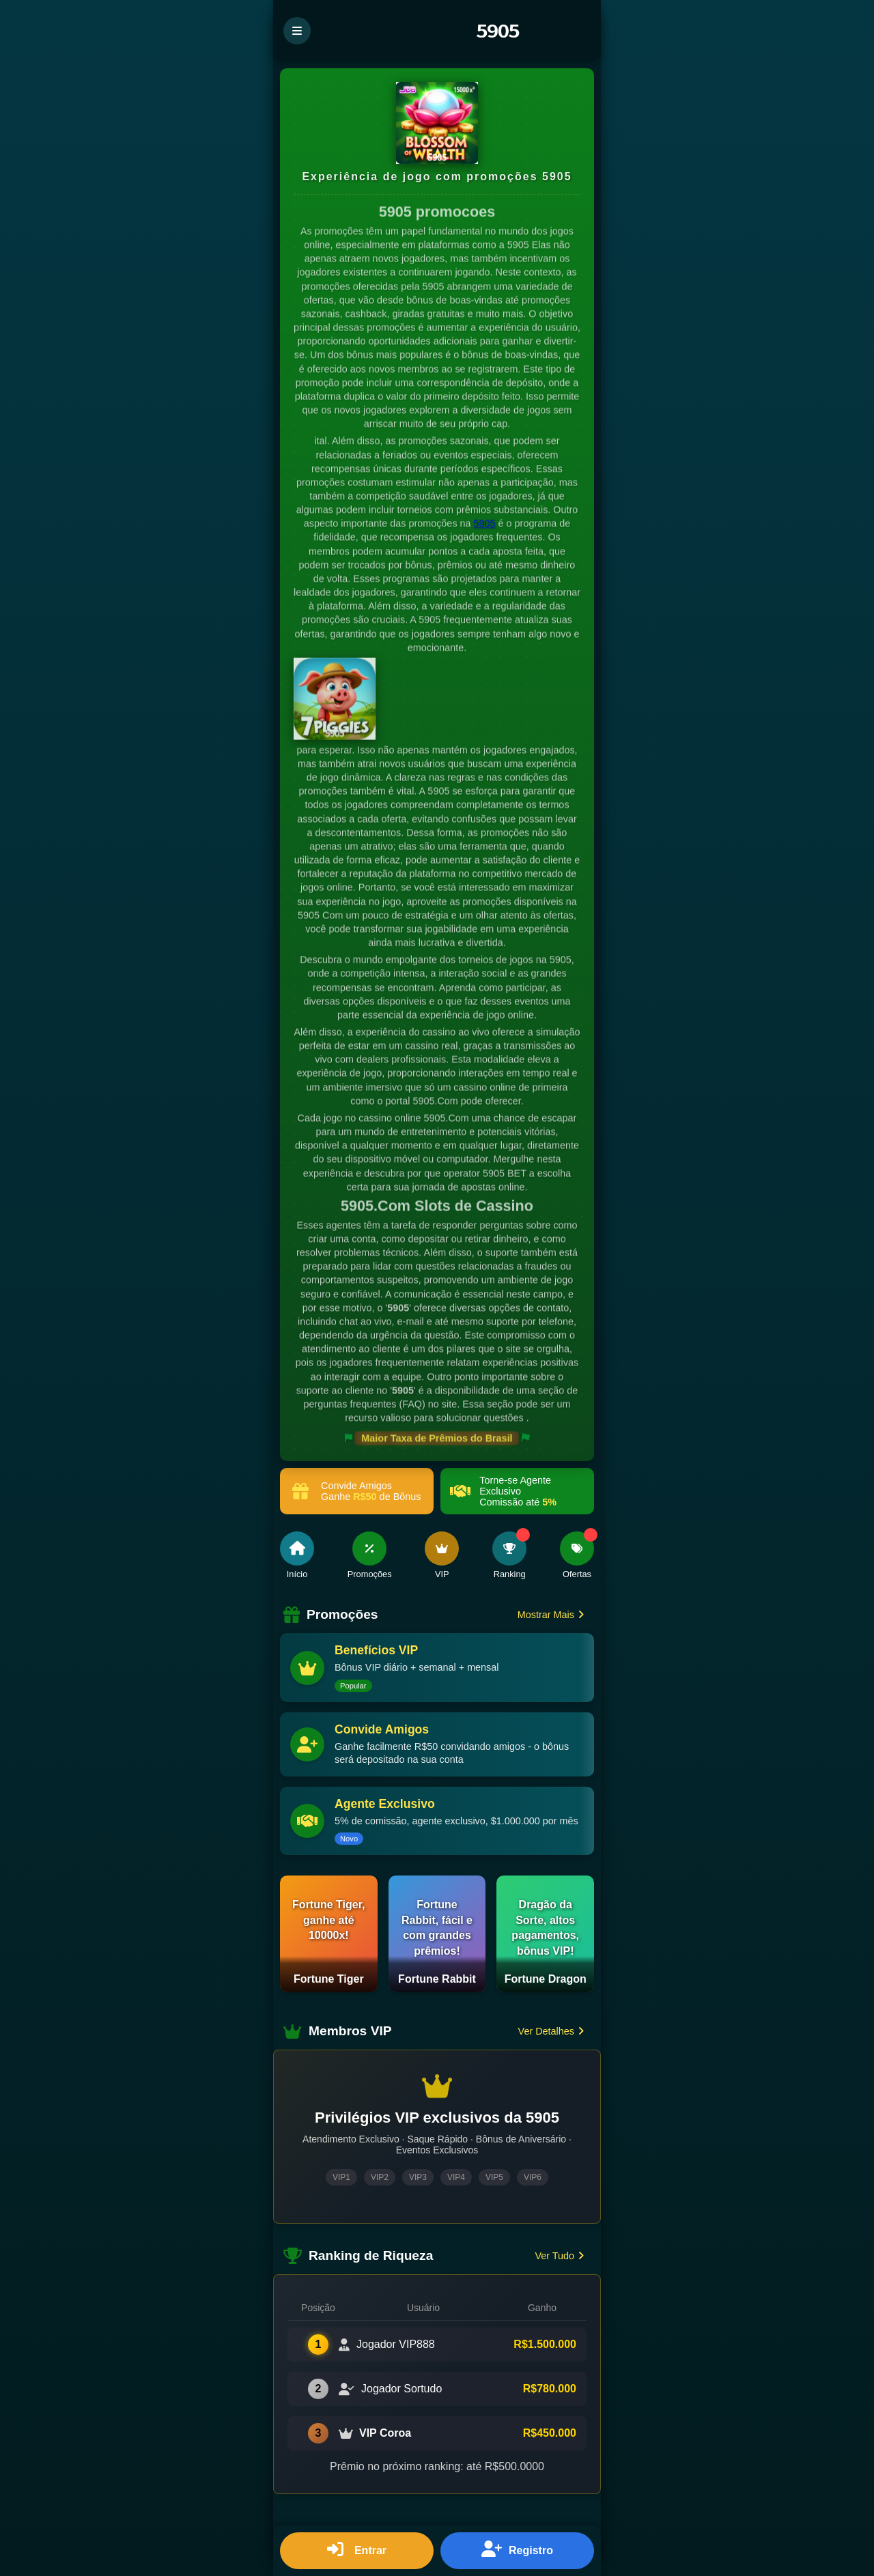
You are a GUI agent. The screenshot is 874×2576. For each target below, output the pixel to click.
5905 (485, 524)
